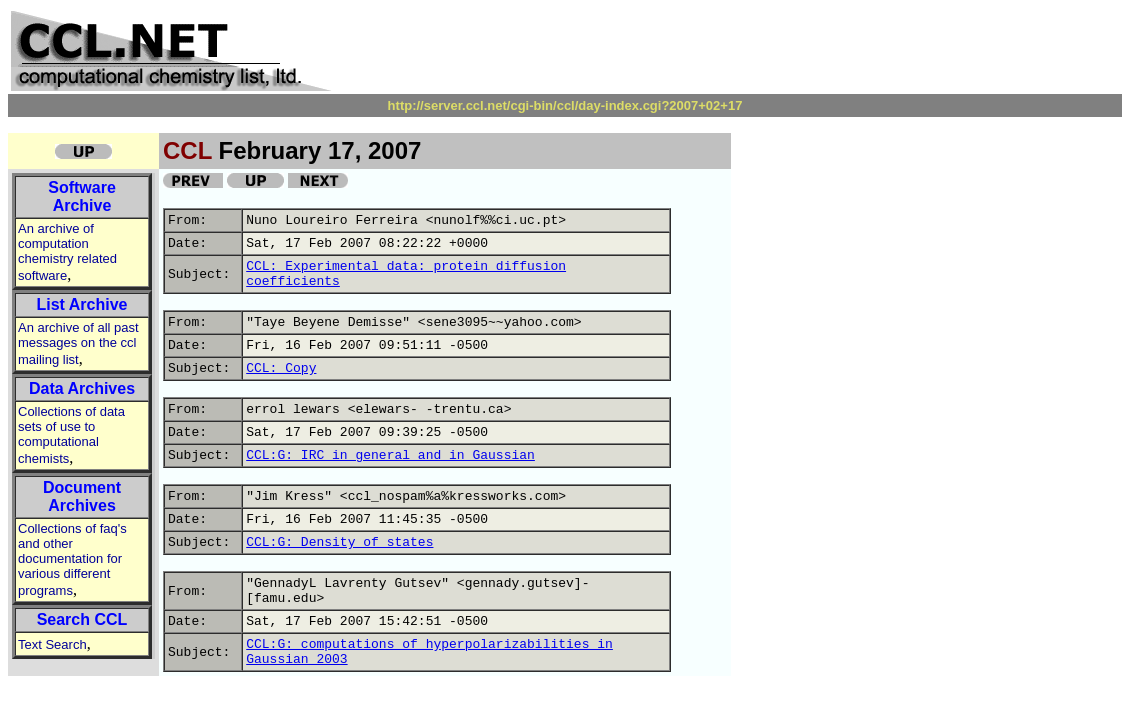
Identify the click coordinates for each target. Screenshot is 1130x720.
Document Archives (82, 496)
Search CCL (82, 619)
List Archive (82, 304)
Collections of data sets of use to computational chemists (71, 435)
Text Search (52, 644)
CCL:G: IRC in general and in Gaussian (390, 455)
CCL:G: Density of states (339, 542)
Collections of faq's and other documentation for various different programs (72, 559)
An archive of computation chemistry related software (67, 252)
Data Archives (82, 388)
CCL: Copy (281, 368)
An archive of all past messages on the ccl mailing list (78, 343)
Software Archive (82, 196)
